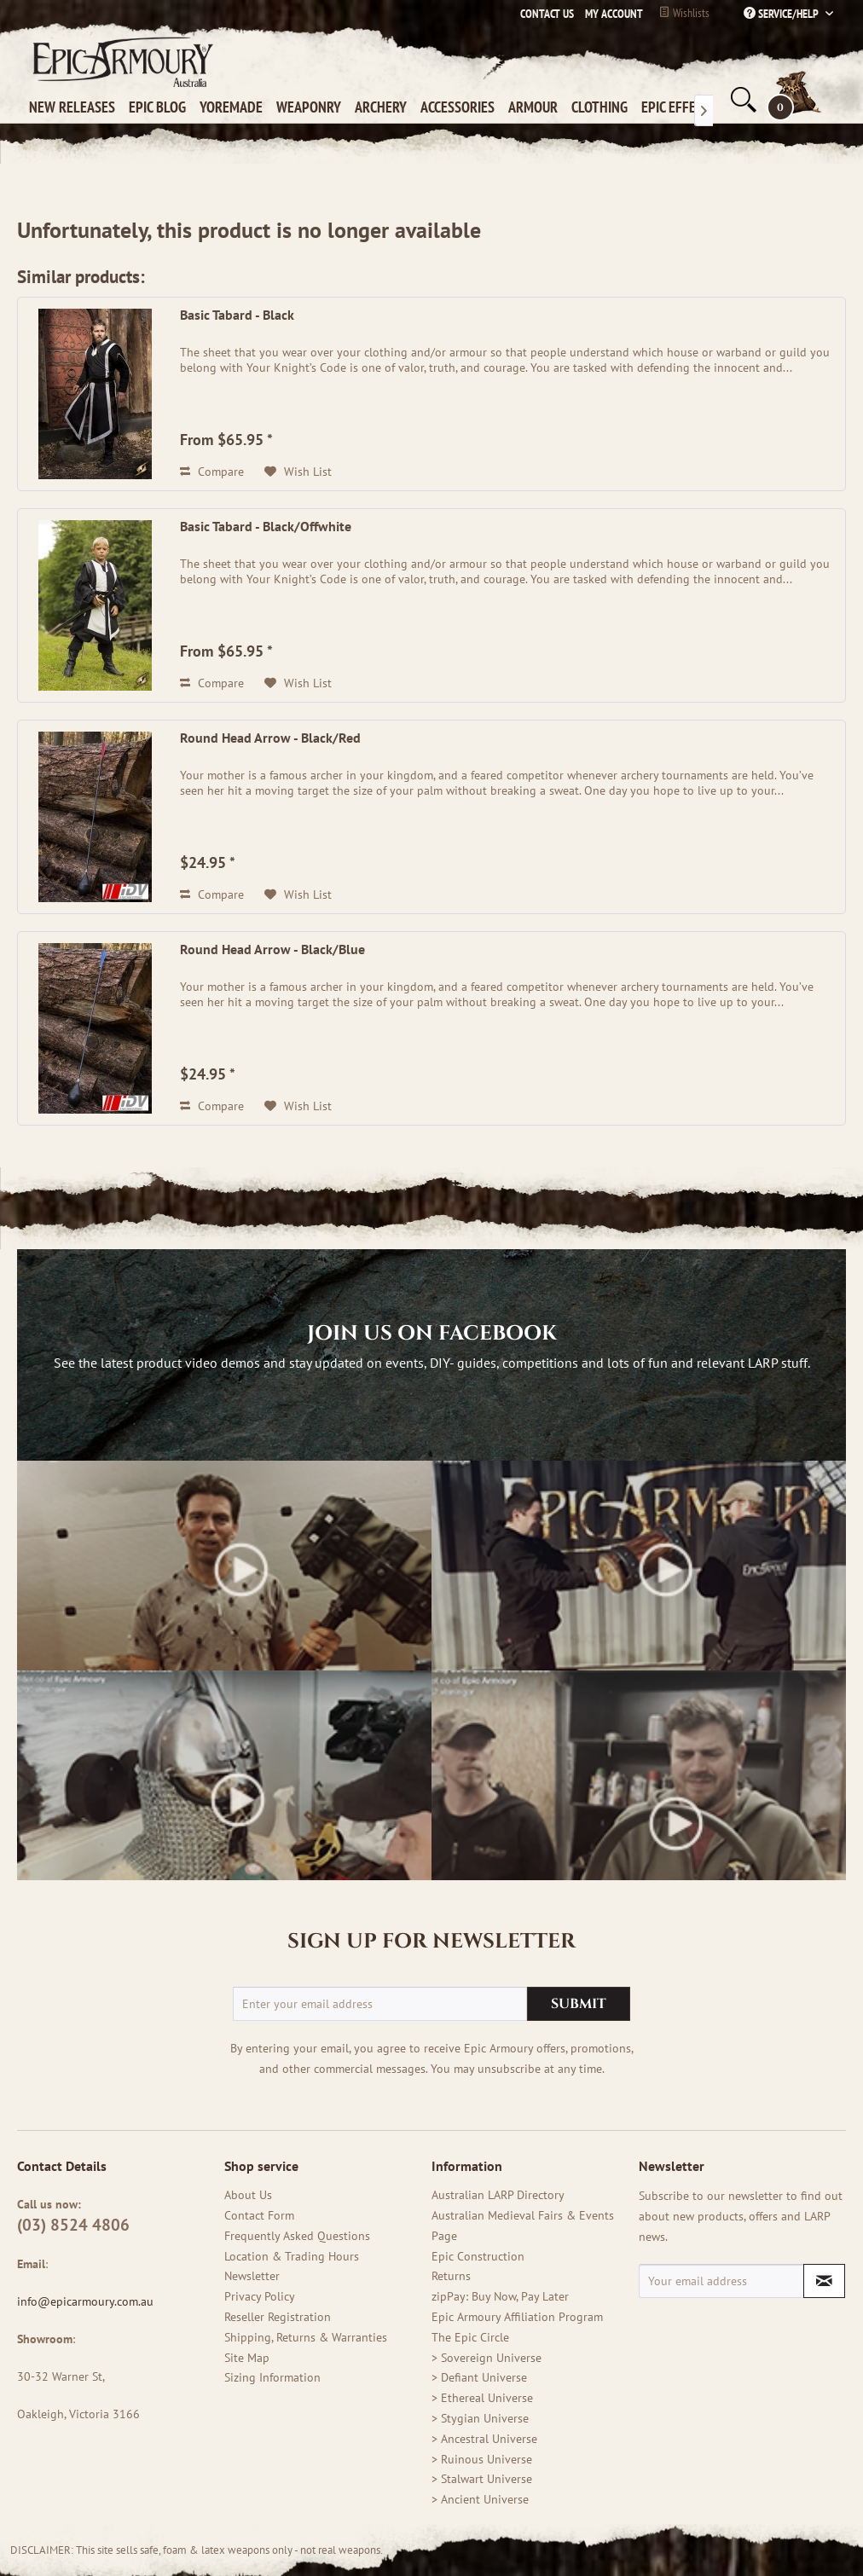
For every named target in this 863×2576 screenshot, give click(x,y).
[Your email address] (721, 2281)
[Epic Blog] (160, 107)
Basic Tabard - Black (237, 314)
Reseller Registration (277, 2316)
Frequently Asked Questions (297, 2235)
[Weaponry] (312, 107)
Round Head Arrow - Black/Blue (272, 949)
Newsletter (252, 2276)
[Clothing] (603, 107)
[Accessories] (461, 107)
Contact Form (259, 2215)
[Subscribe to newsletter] (824, 2281)
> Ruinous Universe (482, 2459)
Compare (212, 471)
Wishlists (684, 12)
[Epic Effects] (682, 107)
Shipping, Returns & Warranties (305, 2337)
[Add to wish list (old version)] (298, 471)
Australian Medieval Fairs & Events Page (523, 2225)
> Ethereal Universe (482, 2397)
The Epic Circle (470, 2337)
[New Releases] (75, 107)
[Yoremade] (234, 107)
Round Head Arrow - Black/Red (270, 737)
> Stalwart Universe (482, 2478)
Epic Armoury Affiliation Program (517, 2316)
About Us (248, 2195)
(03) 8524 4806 (73, 2224)
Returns (451, 2276)
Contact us (547, 13)
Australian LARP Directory (498, 2195)
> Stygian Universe (480, 2418)
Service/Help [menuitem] (782, 13)
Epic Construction (478, 2256)
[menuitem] (609, 13)
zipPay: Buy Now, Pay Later (500, 2296)
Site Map (246, 2357)
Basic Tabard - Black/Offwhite (265, 526)
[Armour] (536, 107)
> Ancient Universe (480, 2499)
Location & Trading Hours (291, 2256)
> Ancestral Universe (484, 2438)
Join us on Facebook (432, 1333)
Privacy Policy (259, 2296)
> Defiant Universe (479, 2377)
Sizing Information (272, 2377)
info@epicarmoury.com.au (87, 2301)
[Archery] (384, 107)
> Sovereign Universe (487, 2357)
